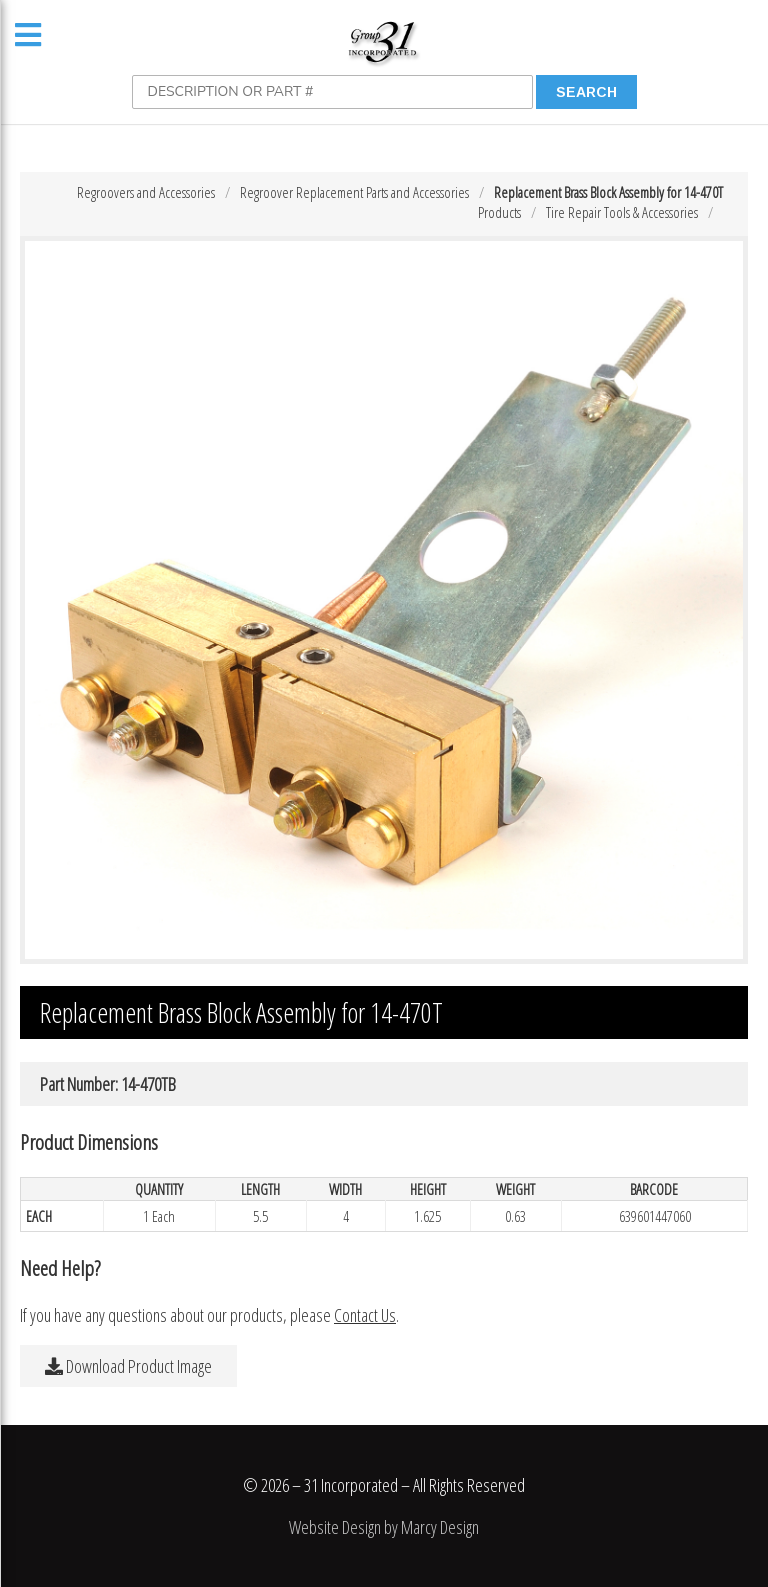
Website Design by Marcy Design (384, 1527)
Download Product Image (128, 1366)
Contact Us (365, 1315)
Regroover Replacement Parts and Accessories (354, 192)
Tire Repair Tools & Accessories (622, 212)
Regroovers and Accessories (146, 192)
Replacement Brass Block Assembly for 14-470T (608, 192)
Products (499, 212)
